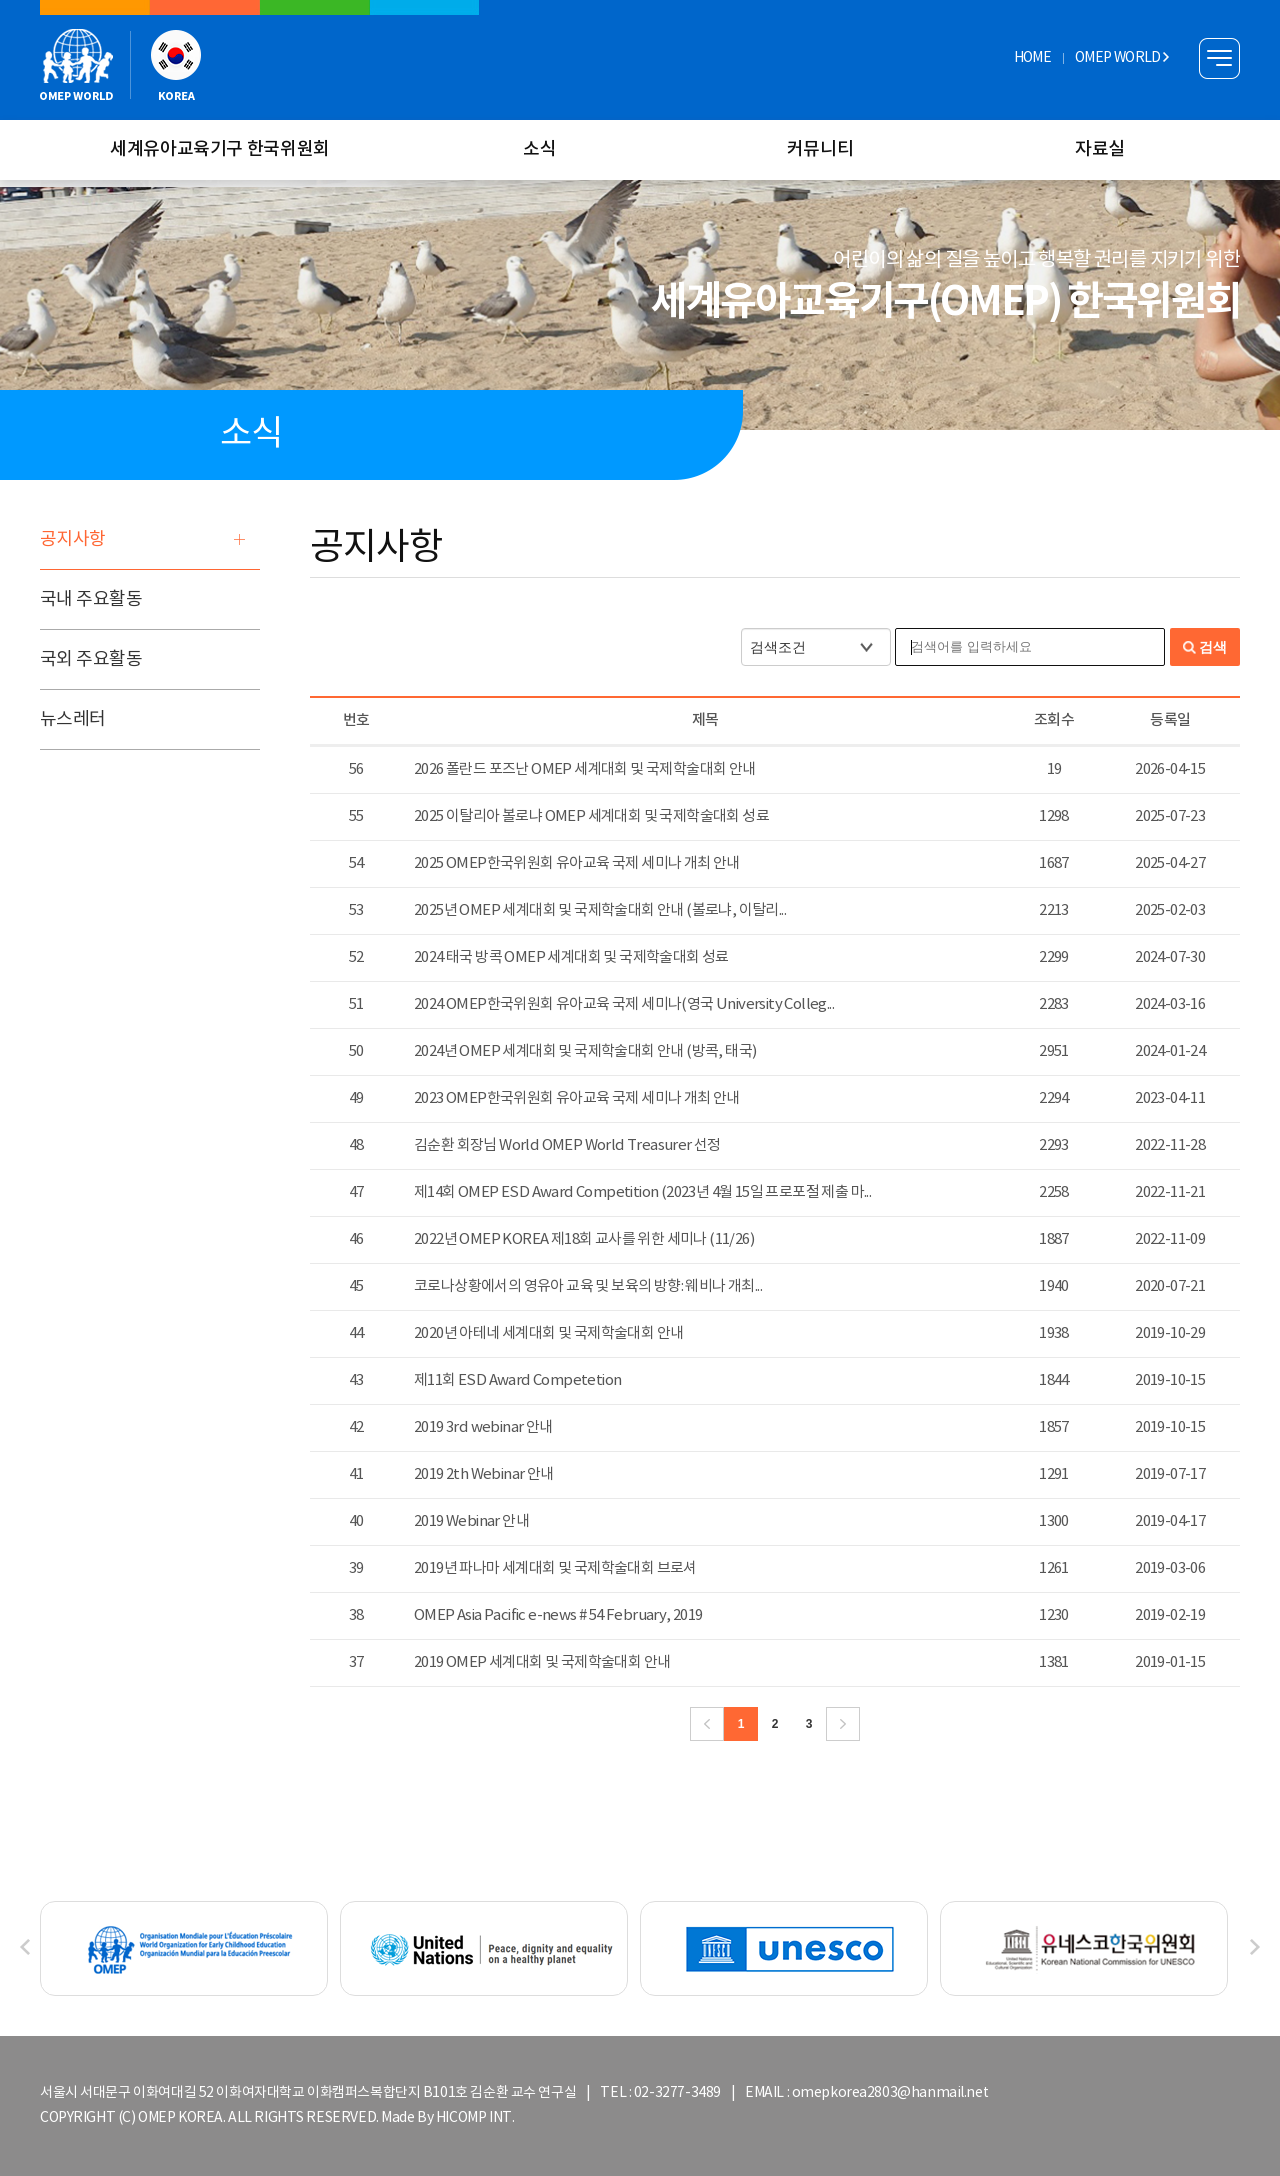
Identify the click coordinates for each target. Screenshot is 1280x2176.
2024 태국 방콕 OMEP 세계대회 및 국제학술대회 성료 (571, 957)
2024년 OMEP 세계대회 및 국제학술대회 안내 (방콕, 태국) (585, 1051)
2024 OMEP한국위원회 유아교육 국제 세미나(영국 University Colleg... (624, 1004)
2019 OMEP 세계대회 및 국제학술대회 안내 (542, 1662)
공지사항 (73, 539)
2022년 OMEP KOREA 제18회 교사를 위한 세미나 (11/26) (584, 1239)
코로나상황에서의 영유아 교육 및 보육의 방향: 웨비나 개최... (588, 1286)
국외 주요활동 (91, 659)
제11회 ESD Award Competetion (517, 1380)
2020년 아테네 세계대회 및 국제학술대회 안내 (548, 1333)
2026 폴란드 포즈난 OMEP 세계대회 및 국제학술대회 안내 (585, 769)
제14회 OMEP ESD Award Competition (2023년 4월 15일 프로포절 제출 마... (642, 1192)
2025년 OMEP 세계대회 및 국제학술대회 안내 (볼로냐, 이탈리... (600, 910)
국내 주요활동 (91, 599)
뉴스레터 (73, 719)
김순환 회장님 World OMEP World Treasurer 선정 (567, 1145)
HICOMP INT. (475, 2118)
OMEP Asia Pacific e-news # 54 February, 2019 (558, 1615)
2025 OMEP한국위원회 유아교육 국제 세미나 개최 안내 (577, 863)
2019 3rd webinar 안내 (483, 1427)
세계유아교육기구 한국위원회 (220, 149)
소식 (539, 149)
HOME (1032, 58)
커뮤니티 (820, 149)
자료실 (1100, 149)
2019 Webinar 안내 (471, 1521)
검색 (1213, 647)
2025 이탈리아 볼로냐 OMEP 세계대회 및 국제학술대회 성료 (591, 816)
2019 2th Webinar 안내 (484, 1474)
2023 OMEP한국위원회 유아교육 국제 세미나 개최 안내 (577, 1098)
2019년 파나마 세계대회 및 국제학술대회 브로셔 (555, 1568)
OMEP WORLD (1122, 58)
